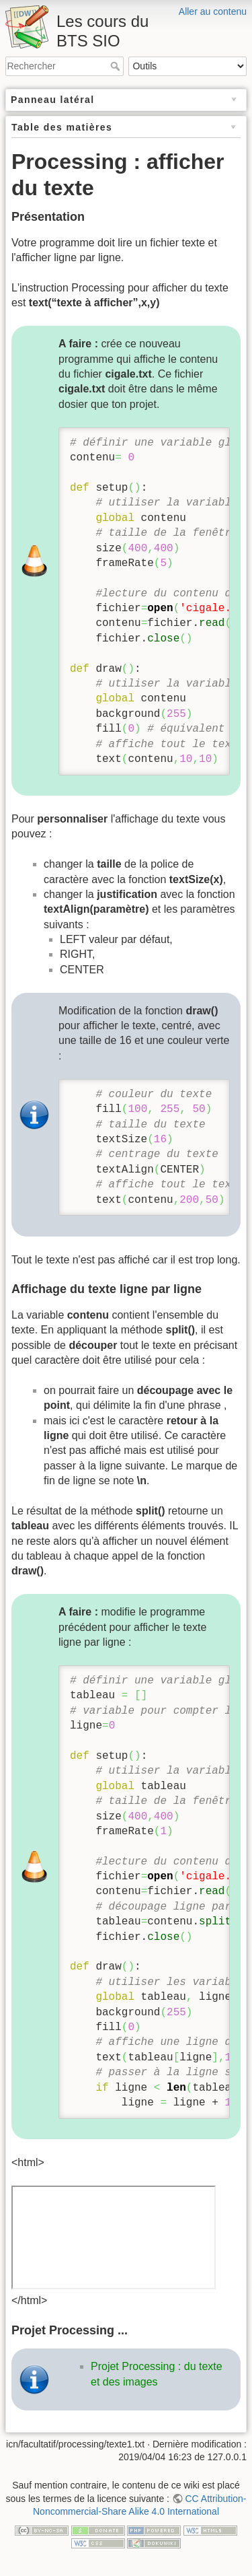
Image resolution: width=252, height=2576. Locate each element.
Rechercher (116, 66)
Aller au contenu (213, 11)
